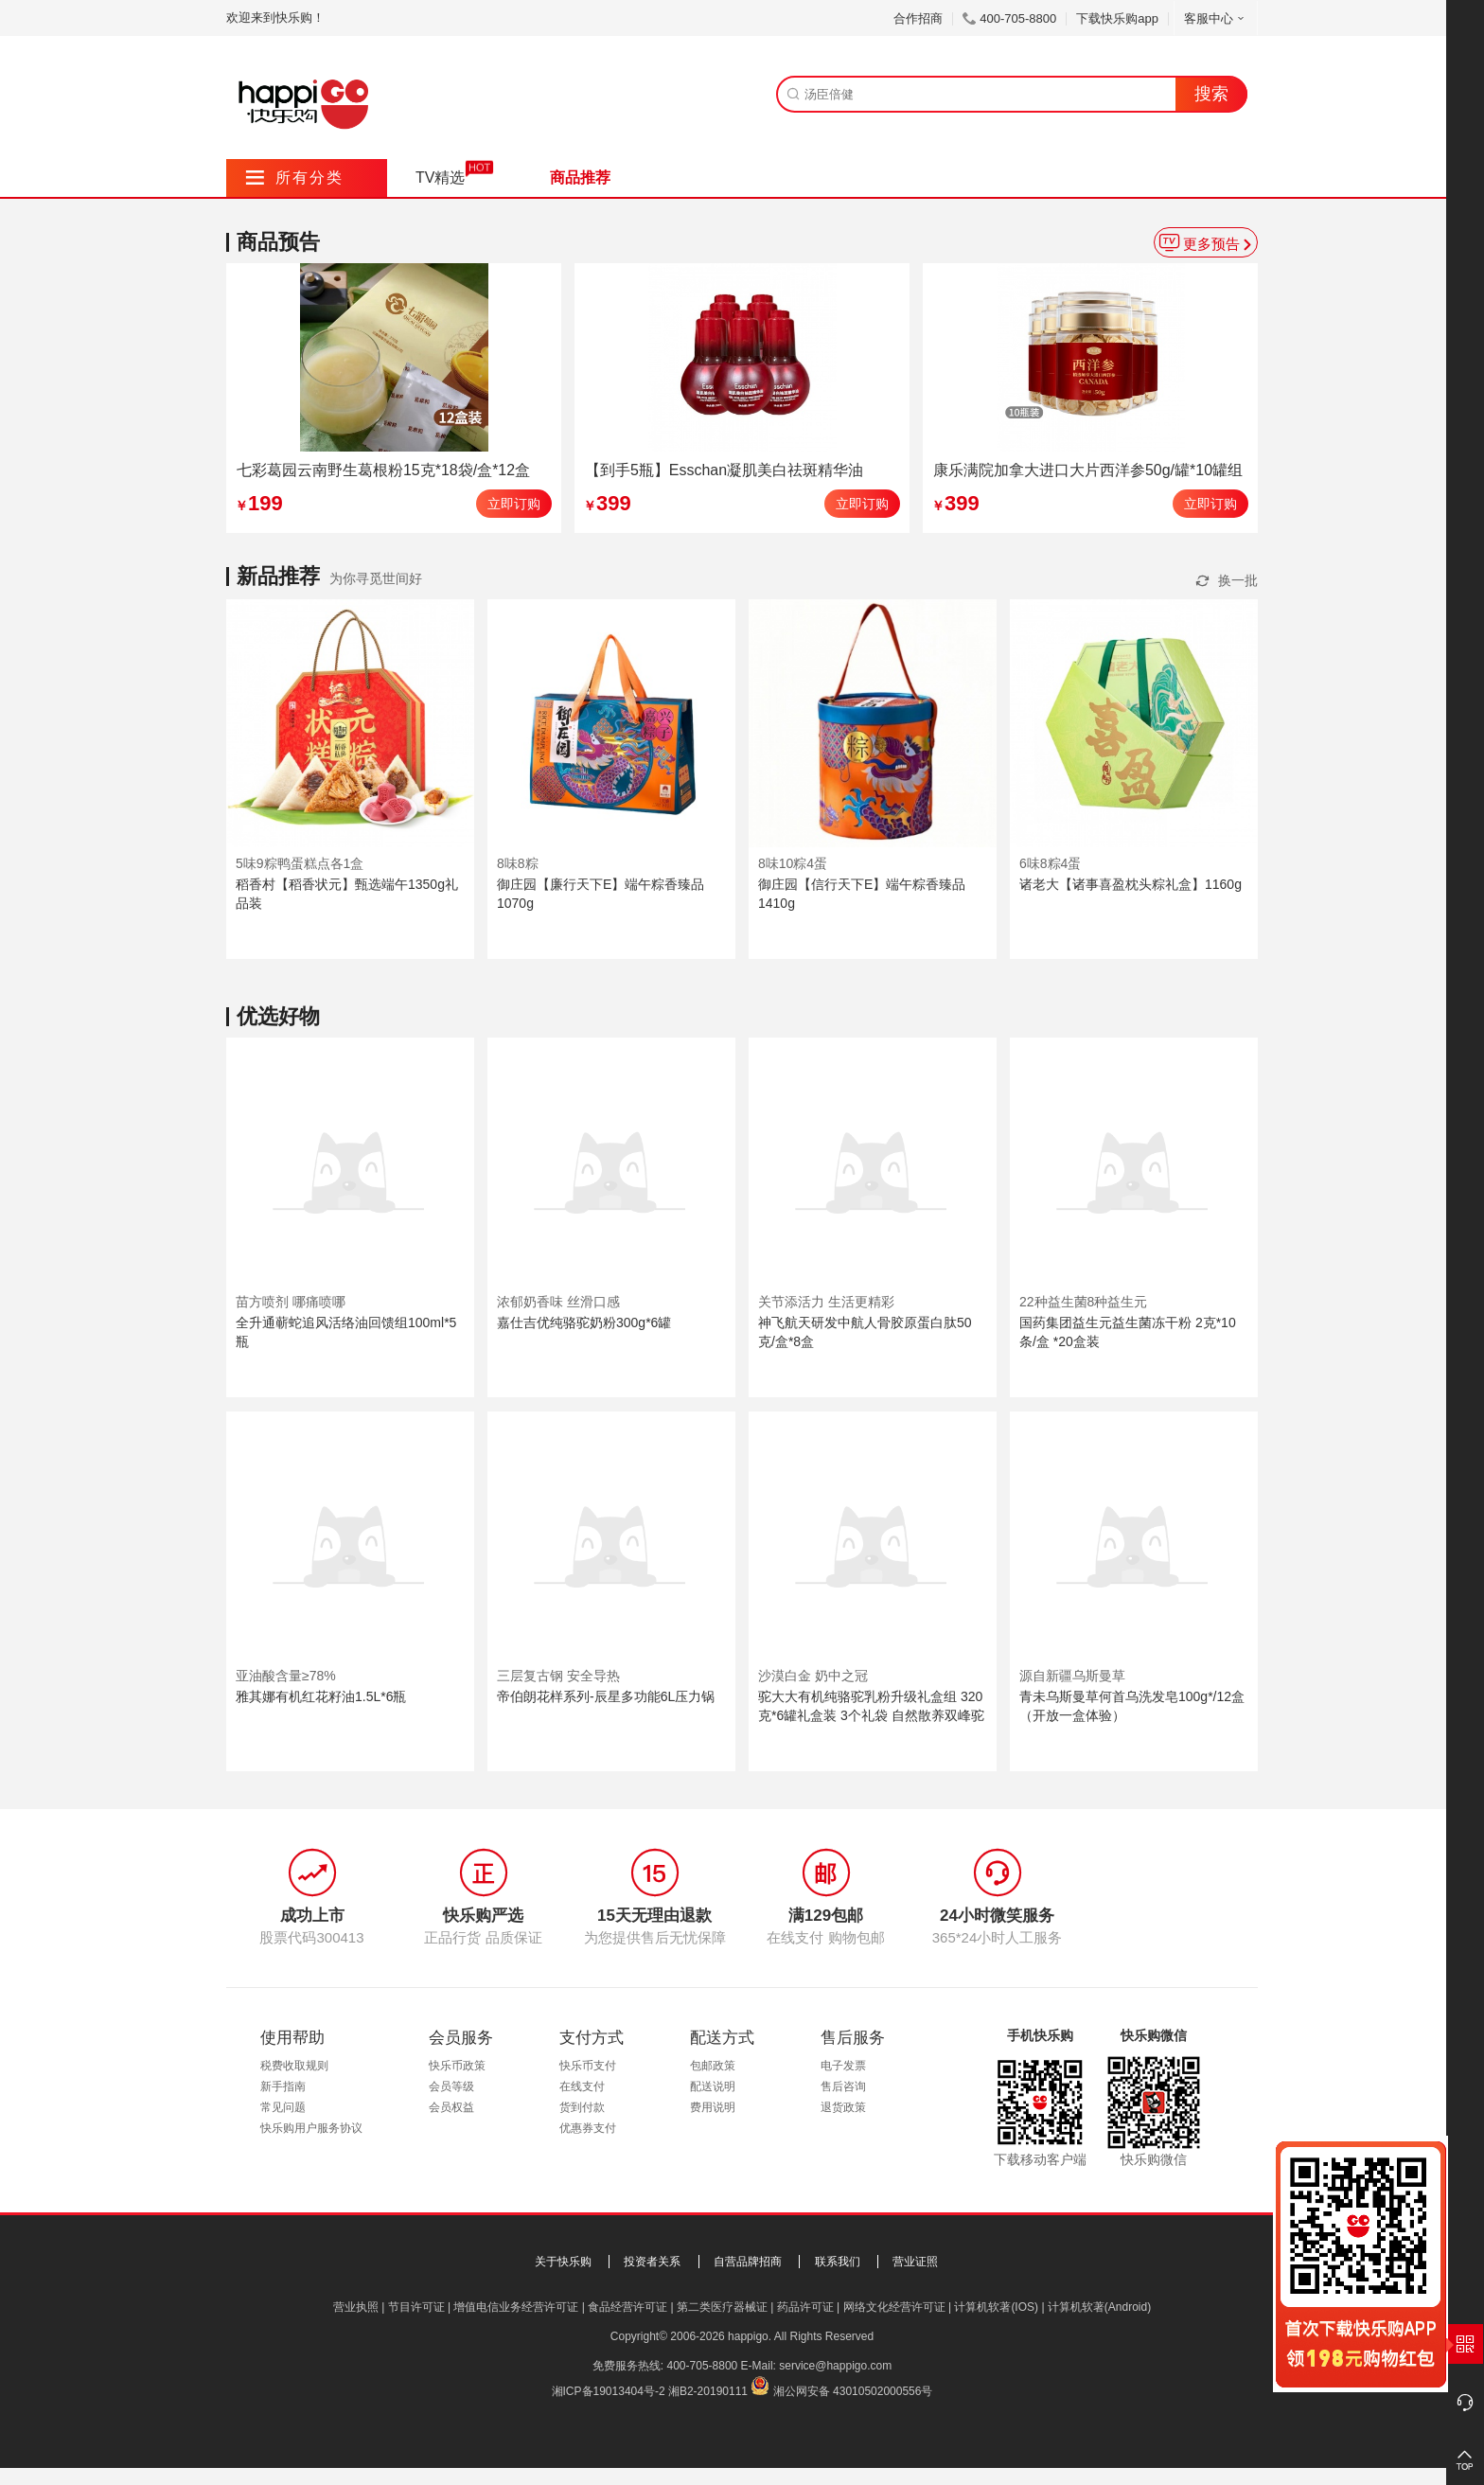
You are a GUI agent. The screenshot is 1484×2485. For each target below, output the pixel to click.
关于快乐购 (563, 2261)
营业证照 (915, 2261)
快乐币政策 (457, 2065)
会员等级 (451, 2086)
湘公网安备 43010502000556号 (853, 2391)
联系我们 (837, 2261)
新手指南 (283, 2086)
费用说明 (712, 2107)
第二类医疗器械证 (722, 2307)
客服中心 (1215, 18)
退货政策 (843, 2107)
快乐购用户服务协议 (311, 2128)
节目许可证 (416, 2307)
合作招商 (918, 18)
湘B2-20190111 (708, 2391)
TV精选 (440, 177)
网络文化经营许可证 (894, 2307)
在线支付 (582, 2086)
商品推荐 (580, 177)
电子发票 (843, 2065)
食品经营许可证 (627, 2307)
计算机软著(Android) (1099, 2307)
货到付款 (582, 2107)
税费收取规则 (294, 2065)
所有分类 (295, 177)
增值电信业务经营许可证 (515, 2307)
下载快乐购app (1117, 18)
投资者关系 (652, 2261)
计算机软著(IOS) (996, 2307)
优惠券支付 (587, 2128)
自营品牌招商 (748, 2261)
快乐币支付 (587, 2065)
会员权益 (451, 2107)
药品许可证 (805, 2307)
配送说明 (712, 2086)
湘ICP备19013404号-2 (608, 2391)
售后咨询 (843, 2086)
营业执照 (356, 2307)
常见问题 (283, 2107)
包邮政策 (712, 2065)
